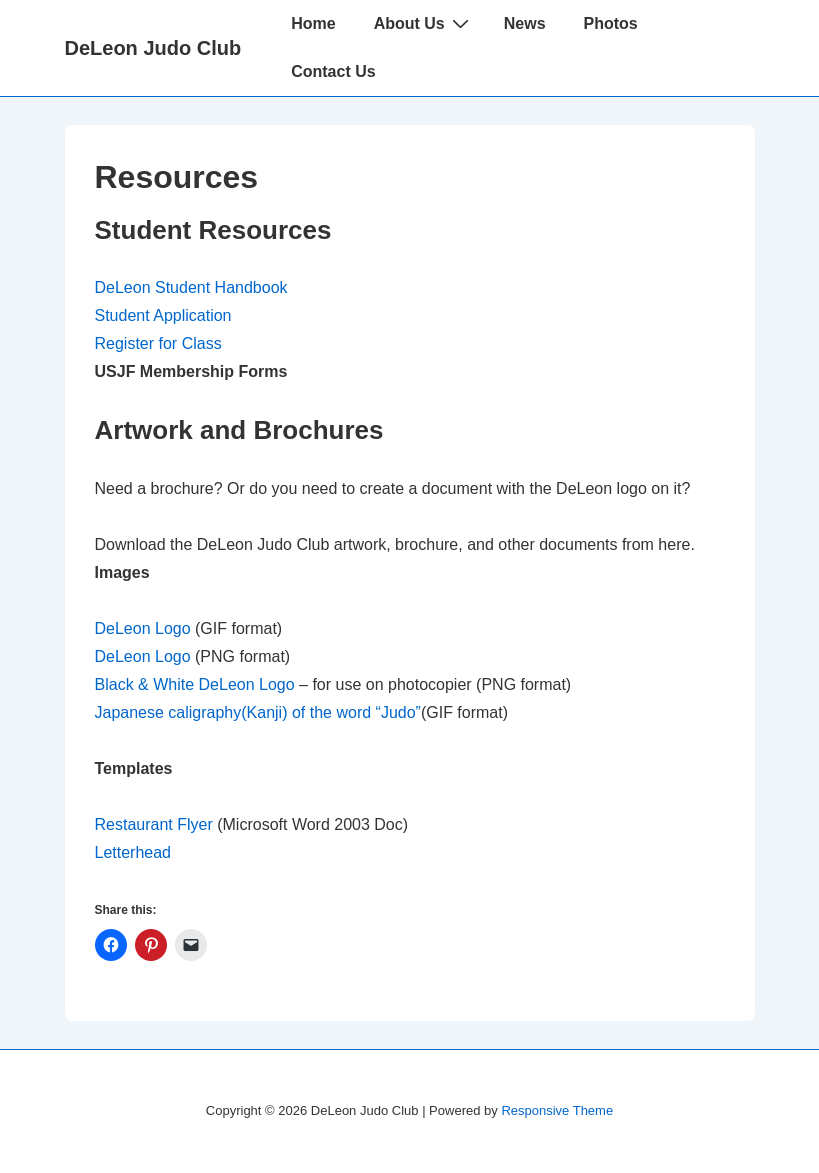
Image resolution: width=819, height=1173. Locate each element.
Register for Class (158, 343)
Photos (611, 23)
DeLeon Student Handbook (191, 287)
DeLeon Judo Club (153, 48)
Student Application (163, 315)
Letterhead (133, 852)
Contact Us (333, 71)
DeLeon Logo (143, 628)
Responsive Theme (557, 1110)
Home (313, 23)
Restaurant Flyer (154, 824)
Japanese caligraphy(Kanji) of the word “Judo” (258, 712)
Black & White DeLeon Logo (195, 684)
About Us (424, 23)
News (525, 23)
